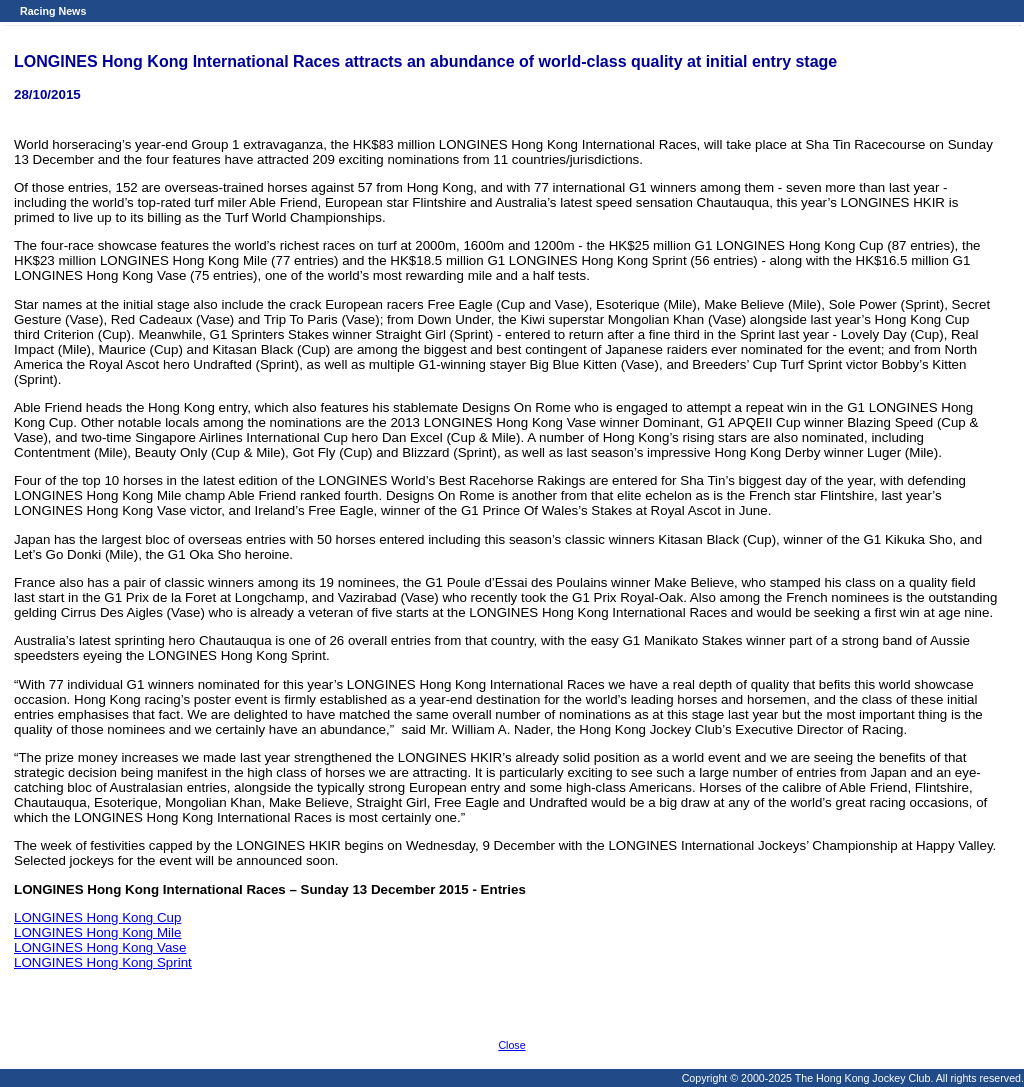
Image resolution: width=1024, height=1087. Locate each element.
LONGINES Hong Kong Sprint (103, 962)
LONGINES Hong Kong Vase (100, 947)
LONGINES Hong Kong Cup (97, 917)
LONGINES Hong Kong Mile (97, 932)
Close (511, 1045)
